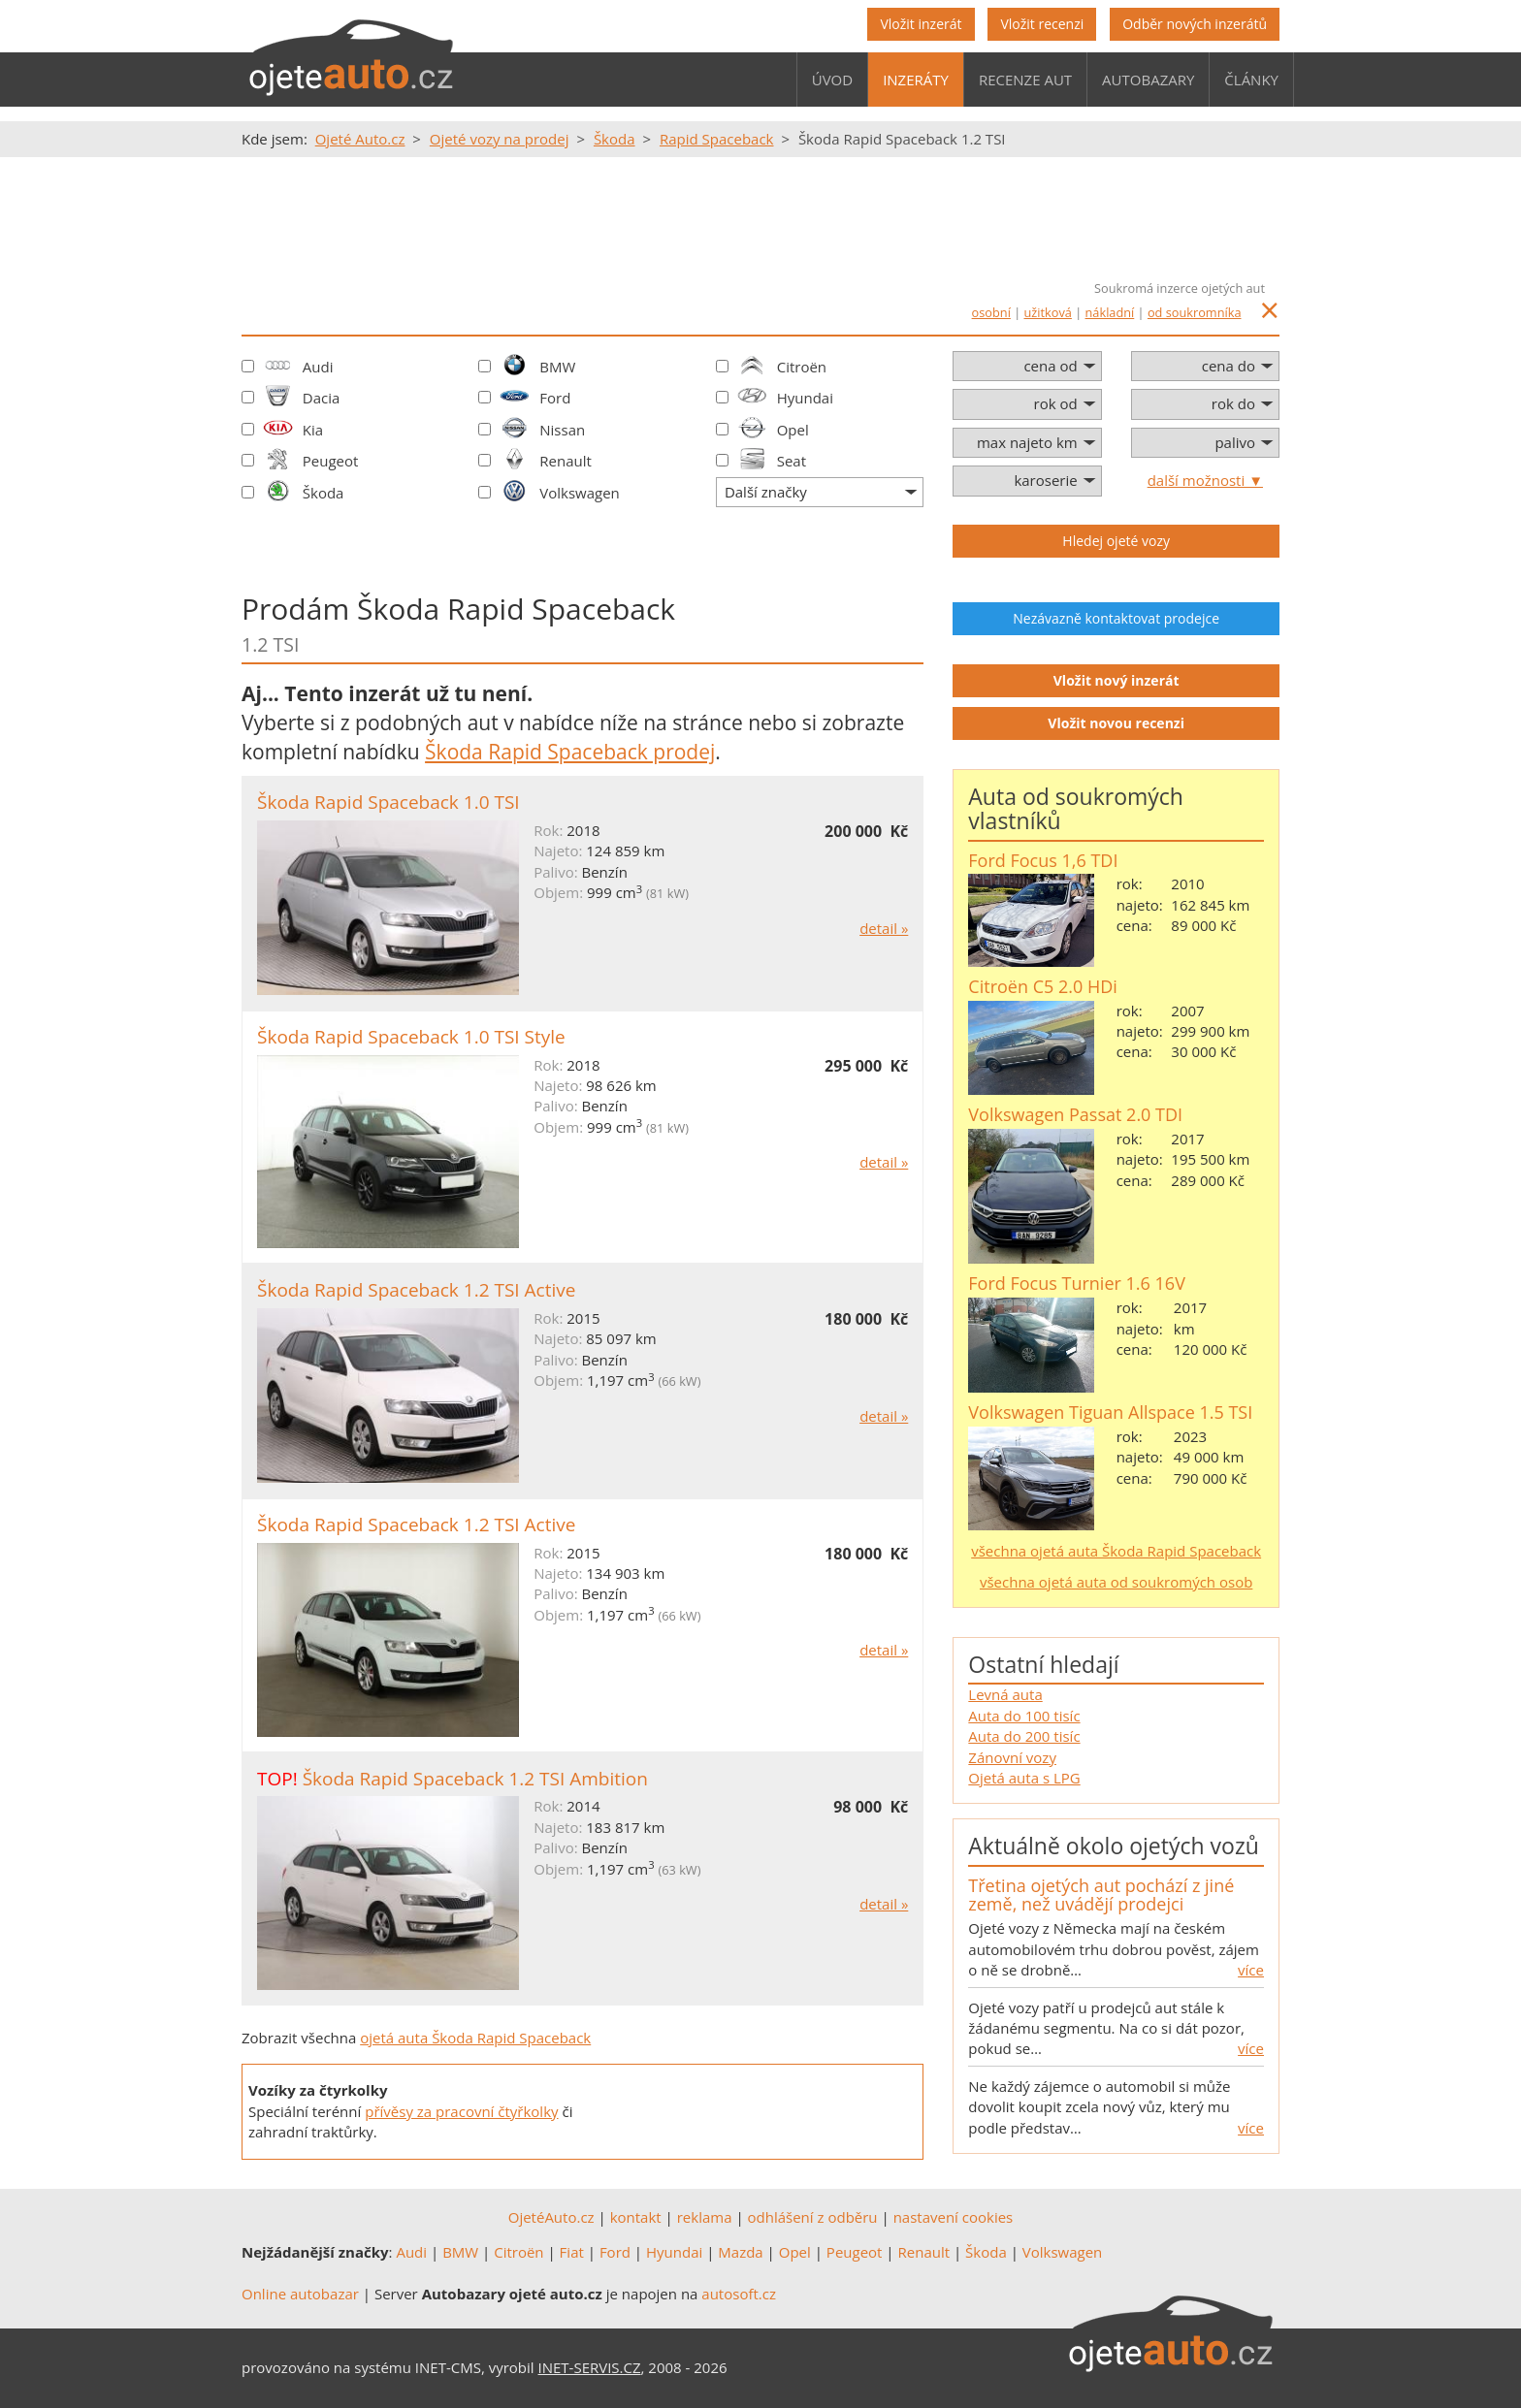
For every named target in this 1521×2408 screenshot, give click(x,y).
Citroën (801, 366)
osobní (991, 312)
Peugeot (331, 460)
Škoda (323, 492)
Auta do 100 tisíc (1024, 1715)
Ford (554, 397)
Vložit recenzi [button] (1042, 24)
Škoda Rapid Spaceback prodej (570, 751)
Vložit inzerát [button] (920, 24)
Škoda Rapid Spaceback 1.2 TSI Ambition (475, 1778)
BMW (557, 366)
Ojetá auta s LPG (1024, 1777)
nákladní (1110, 312)
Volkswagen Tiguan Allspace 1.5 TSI (1110, 1412)
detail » (883, 928)
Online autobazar (300, 2293)
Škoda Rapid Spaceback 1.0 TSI (388, 802)
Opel (793, 429)
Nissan (562, 429)
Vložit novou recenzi (1116, 723)
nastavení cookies (953, 2217)
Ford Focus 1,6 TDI (1042, 860)
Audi (318, 366)
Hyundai (805, 397)
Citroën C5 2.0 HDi (1042, 986)
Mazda (740, 2252)
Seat (791, 460)
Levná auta (1005, 1694)
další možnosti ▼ (1205, 480)
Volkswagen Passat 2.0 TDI (1075, 1114)
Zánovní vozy (1012, 1757)
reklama (704, 2217)
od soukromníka (1195, 312)
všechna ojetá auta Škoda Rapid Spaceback (1116, 1550)
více (1251, 1969)
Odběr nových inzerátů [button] (1194, 24)
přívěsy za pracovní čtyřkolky (461, 2111)
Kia (313, 429)
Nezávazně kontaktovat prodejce (1116, 618)
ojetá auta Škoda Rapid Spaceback (475, 2037)
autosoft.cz (738, 2293)
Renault (565, 460)
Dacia (321, 397)
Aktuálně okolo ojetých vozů (1113, 1845)
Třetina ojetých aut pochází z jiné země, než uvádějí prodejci (1101, 1895)
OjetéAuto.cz (551, 2217)
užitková (1048, 312)
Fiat (572, 2252)
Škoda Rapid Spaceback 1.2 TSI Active (416, 1289)
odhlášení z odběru (813, 2217)
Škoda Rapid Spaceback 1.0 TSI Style (411, 1036)
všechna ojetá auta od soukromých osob (1116, 1581)
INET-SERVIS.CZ (589, 2367)
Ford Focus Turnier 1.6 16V (1076, 1283)
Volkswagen (579, 492)
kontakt (636, 2217)
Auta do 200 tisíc (1024, 1736)
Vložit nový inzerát (1116, 680)
